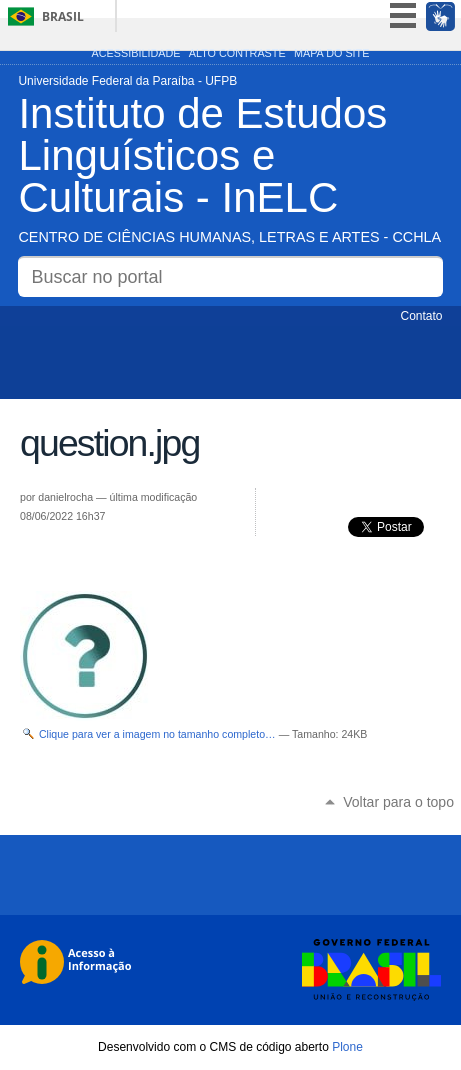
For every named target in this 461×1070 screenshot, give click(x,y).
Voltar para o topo (398, 802)
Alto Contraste (237, 53)
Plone (347, 1047)
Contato (422, 316)
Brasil (63, 16)
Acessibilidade (136, 53)
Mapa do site (331, 53)
